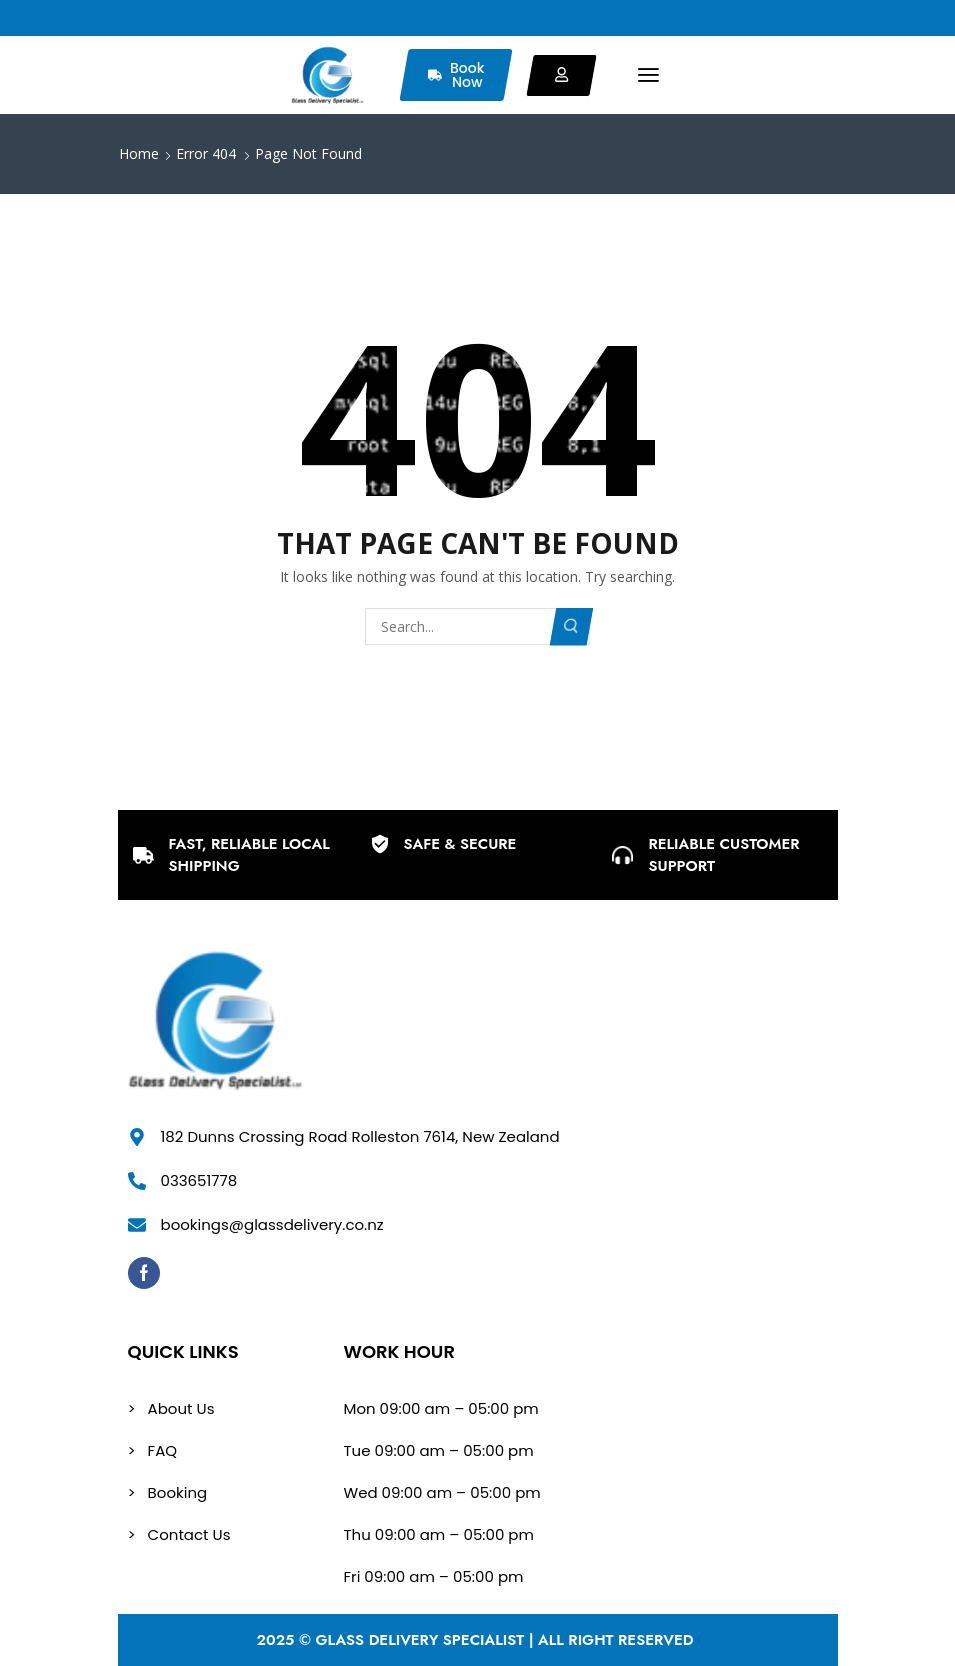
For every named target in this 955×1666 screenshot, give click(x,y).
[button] (648, 75)
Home (139, 153)
